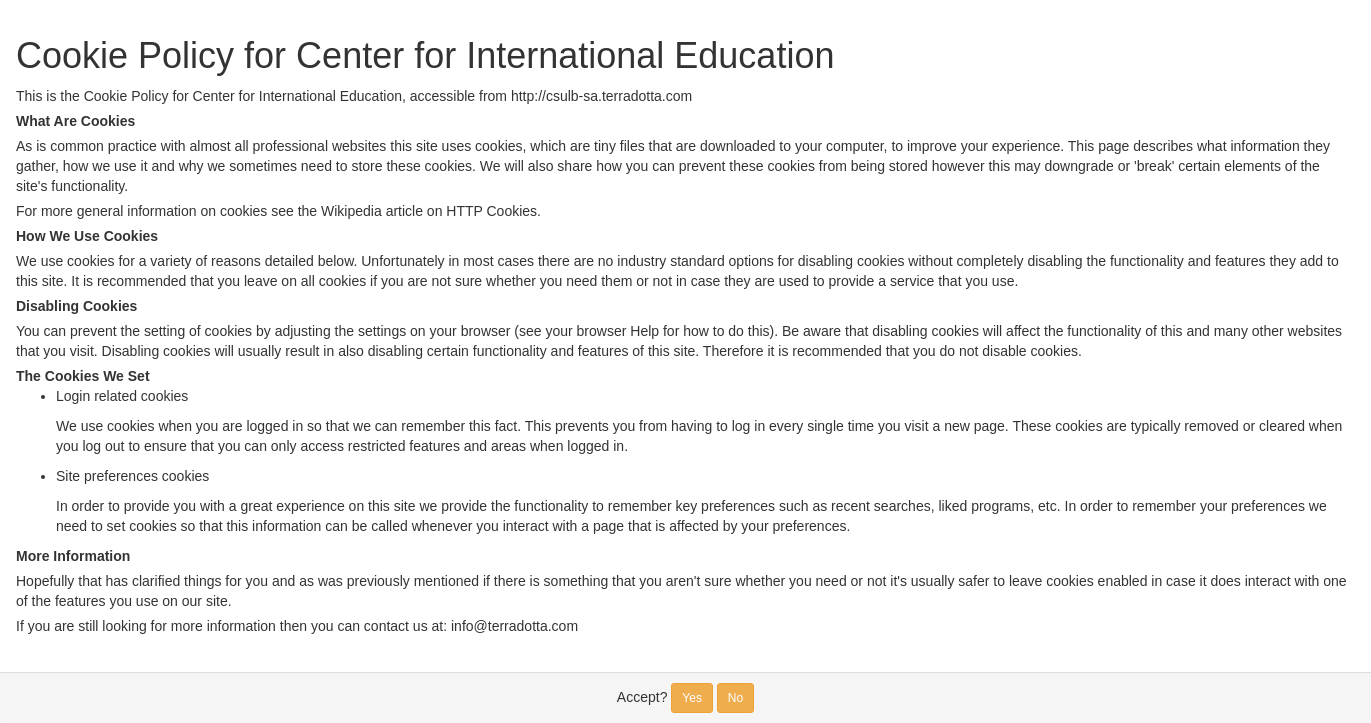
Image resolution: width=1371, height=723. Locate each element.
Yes (692, 698)
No (735, 698)
